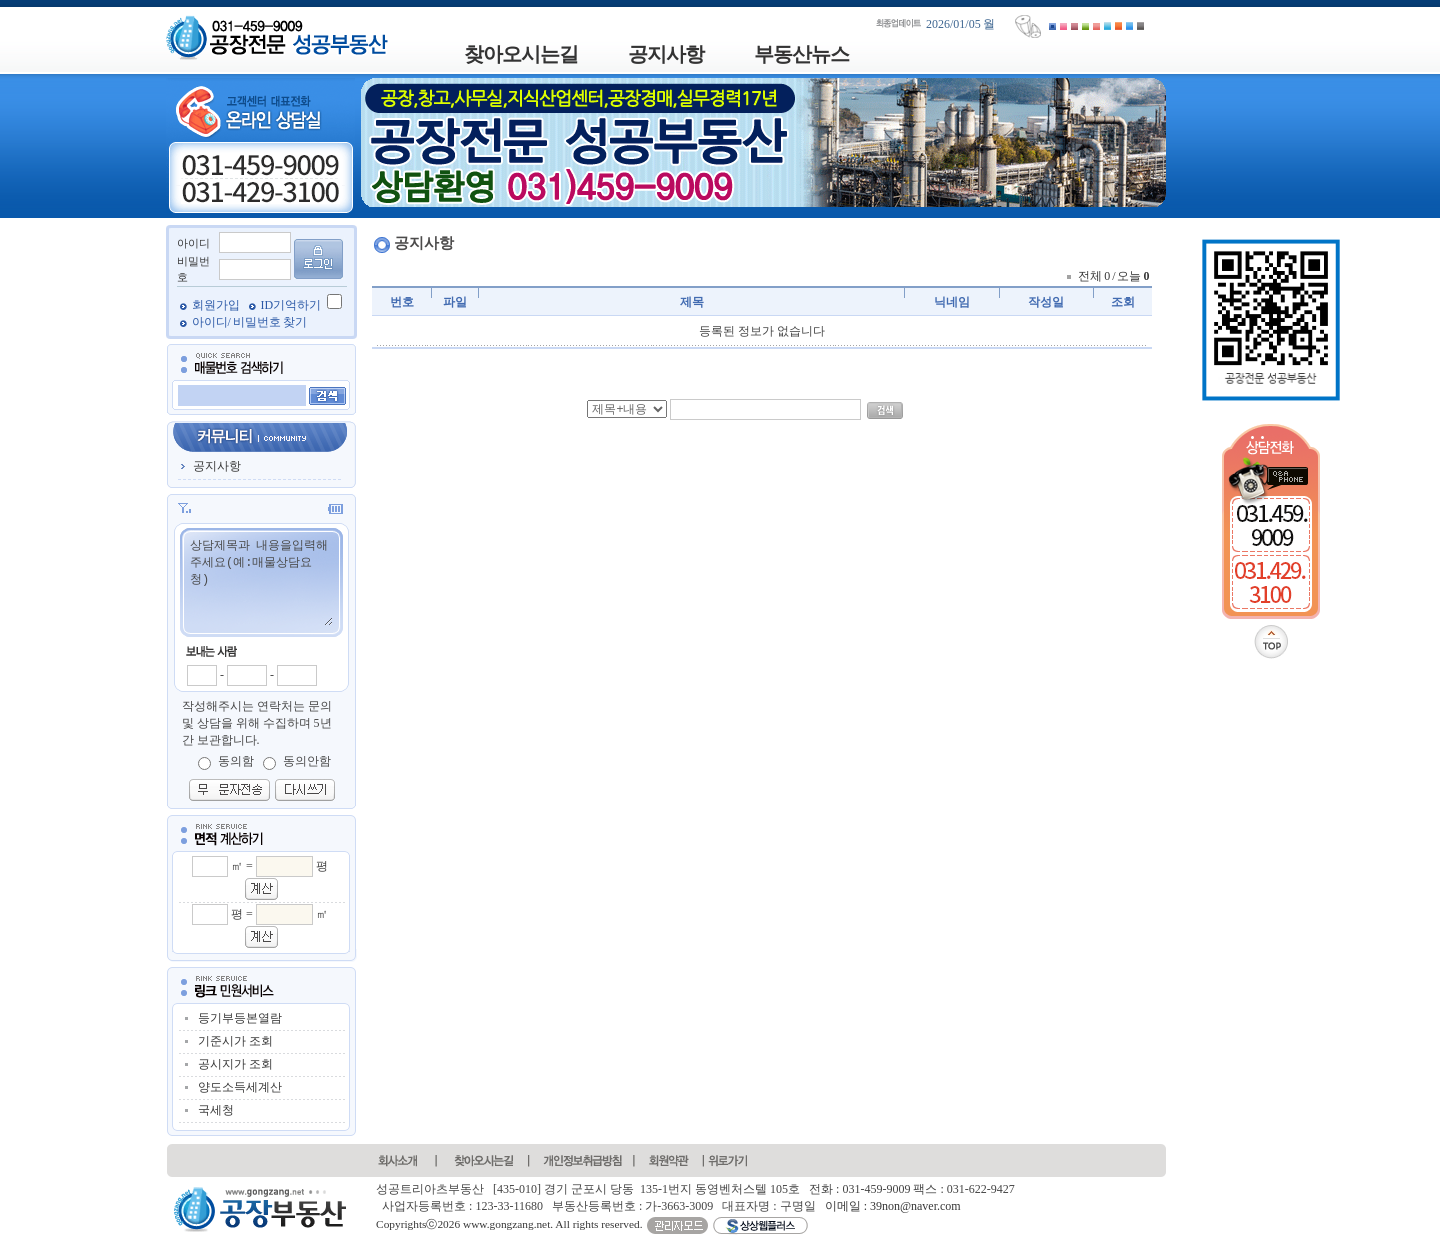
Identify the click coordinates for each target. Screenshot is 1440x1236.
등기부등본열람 (240, 1018)
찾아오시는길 (521, 54)
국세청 (216, 1110)
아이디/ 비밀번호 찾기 (249, 322)
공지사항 (666, 54)
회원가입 (217, 305)
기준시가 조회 (235, 1041)
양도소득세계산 (240, 1087)
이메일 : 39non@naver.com (893, 1206)
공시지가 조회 (235, 1064)
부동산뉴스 (801, 54)
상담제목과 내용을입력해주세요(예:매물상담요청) (260, 581)
